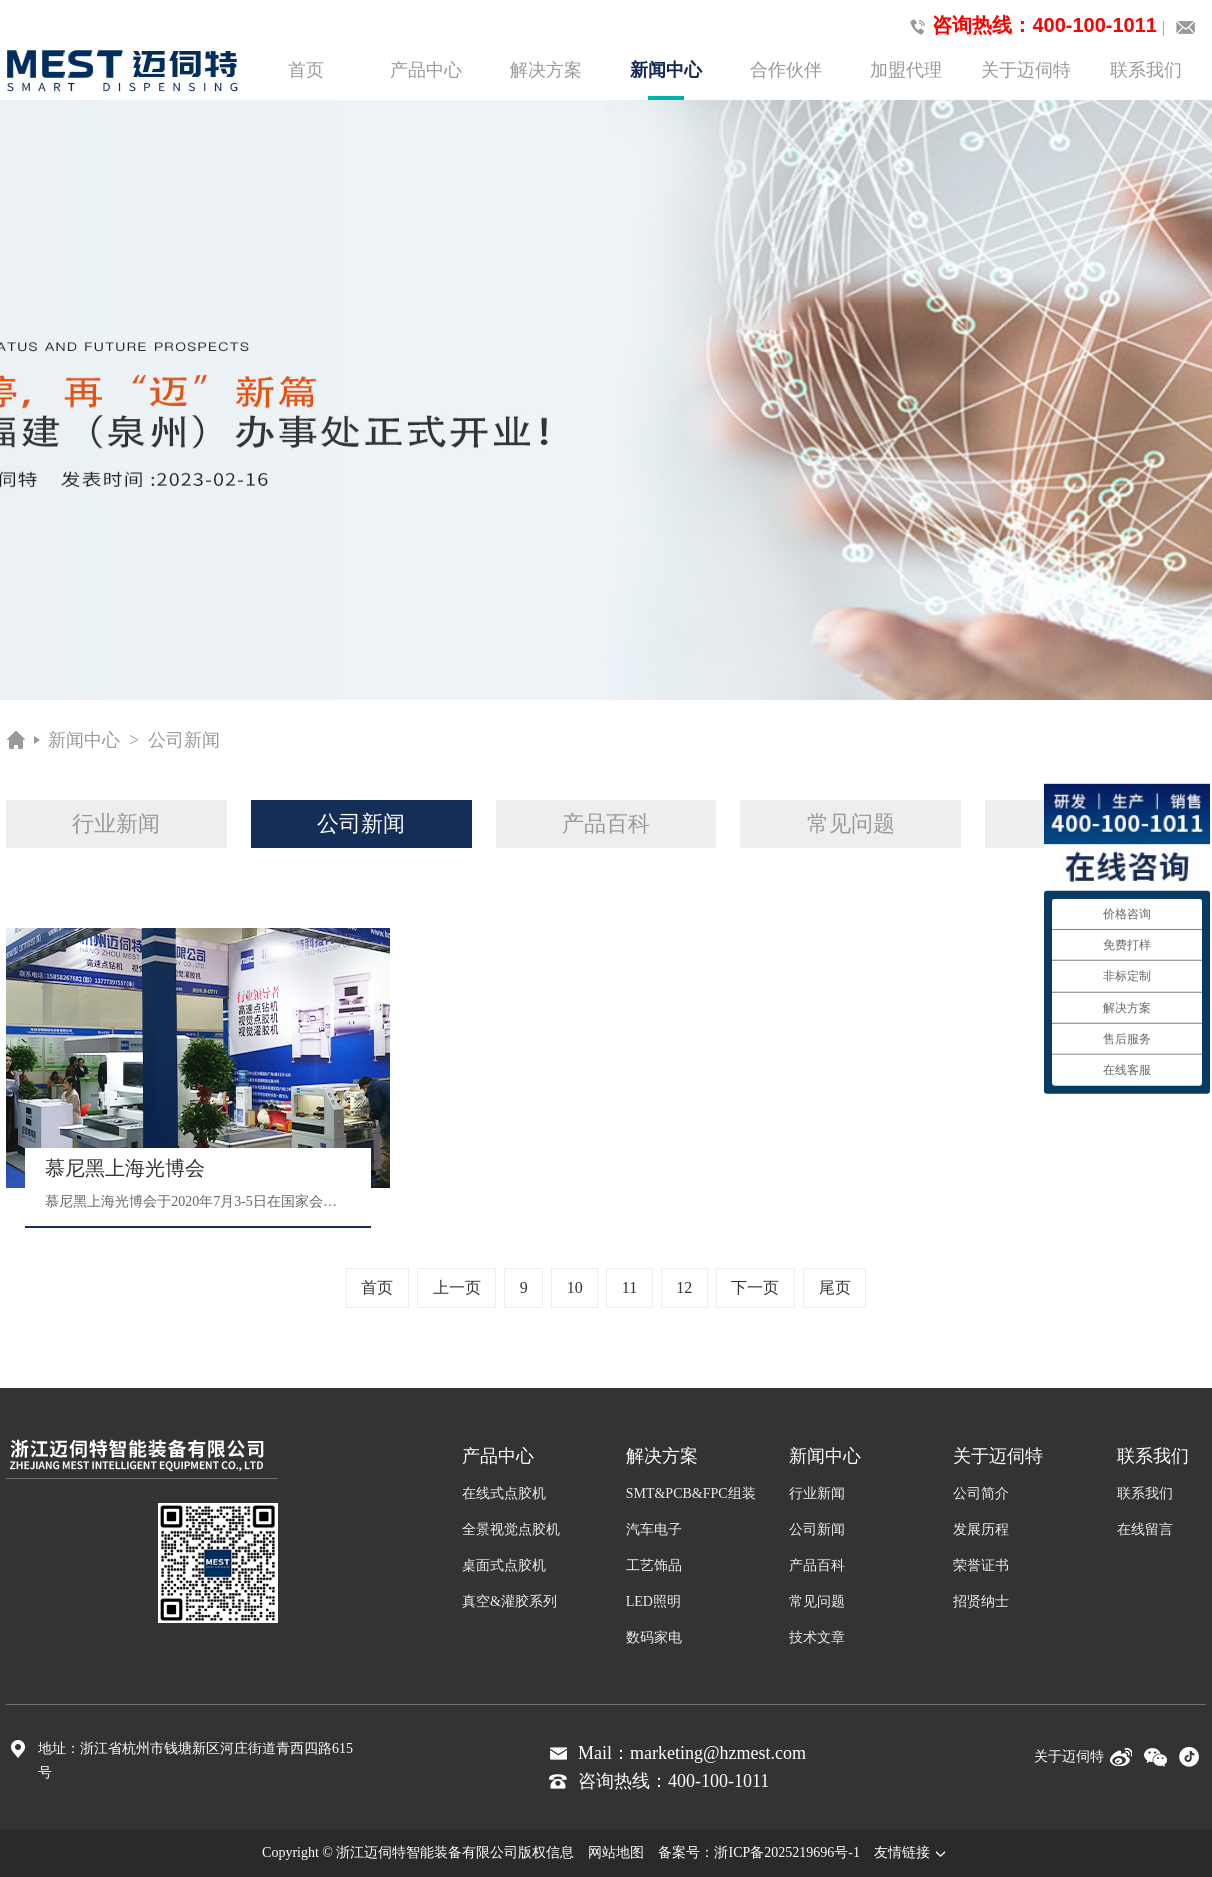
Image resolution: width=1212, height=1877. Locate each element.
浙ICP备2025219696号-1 (786, 1852)
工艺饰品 (654, 1565)
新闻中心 (666, 80)
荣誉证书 (981, 1565)
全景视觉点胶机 (511, 1529)
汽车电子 (654, 1529)
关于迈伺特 (1026, 70)
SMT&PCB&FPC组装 (691, 1493)
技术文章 (817, 1637)
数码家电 (654, 1637)
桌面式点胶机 (504, 1565)
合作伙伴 (786, 70)
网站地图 (616, 1852)
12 (684, 1287)
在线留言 (1145, 1529)
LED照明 (653, 1601)
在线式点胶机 (504, 1493)
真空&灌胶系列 (509, 1601)
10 (575, 1287)
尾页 (835, 1287)
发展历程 (981, 1529)
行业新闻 (116, 823)
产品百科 (606, 823)
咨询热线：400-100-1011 (1029, 26)
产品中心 (426, 70)
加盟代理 (906, 70)
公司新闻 (184, 740)
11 (629, 1287)
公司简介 (981, 1493)
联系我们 (1146, 70)
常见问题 (851, 823)
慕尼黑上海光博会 (125, 1168)
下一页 (755, 1287)
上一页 (457, 1287)
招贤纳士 (981, 1601)
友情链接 (912, 1852)
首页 (306, 70)
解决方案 (546, 70)
